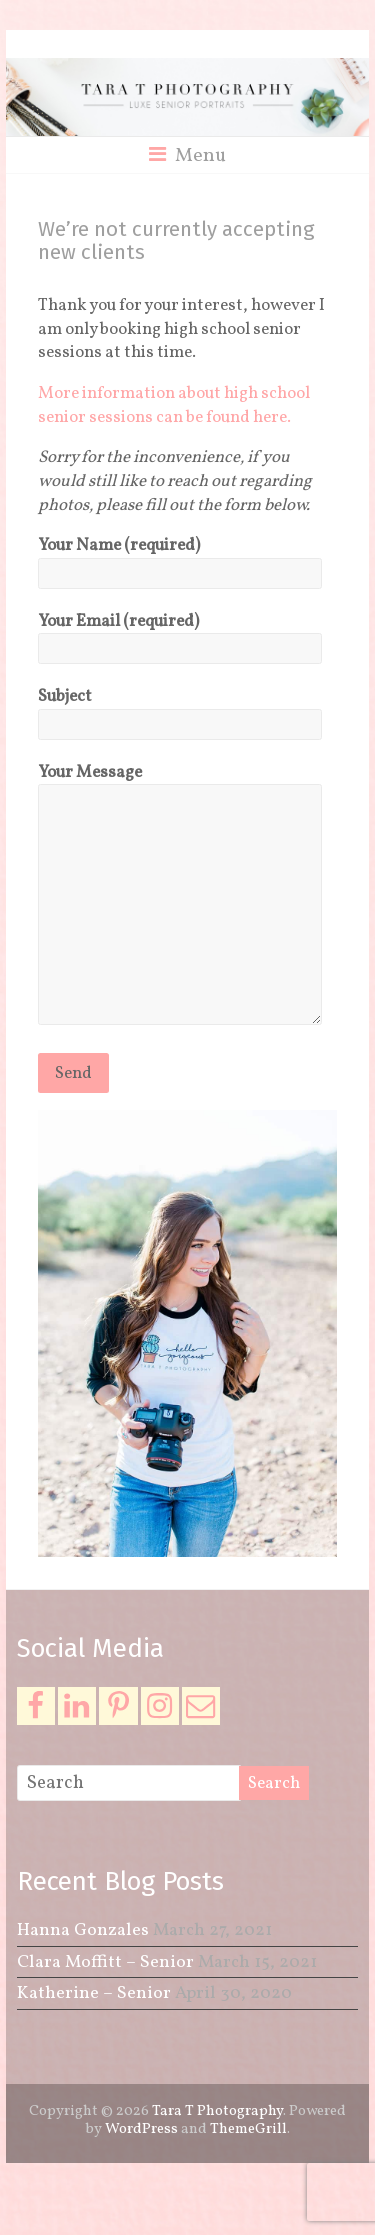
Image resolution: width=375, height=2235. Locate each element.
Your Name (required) (179, 559)
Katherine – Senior (94, 1993)
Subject (179, 710)
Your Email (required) (179, 635)
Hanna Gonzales (83, 1930)
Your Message (179, 897)
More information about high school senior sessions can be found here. (174, 405)
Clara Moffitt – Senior (105, 1962)
